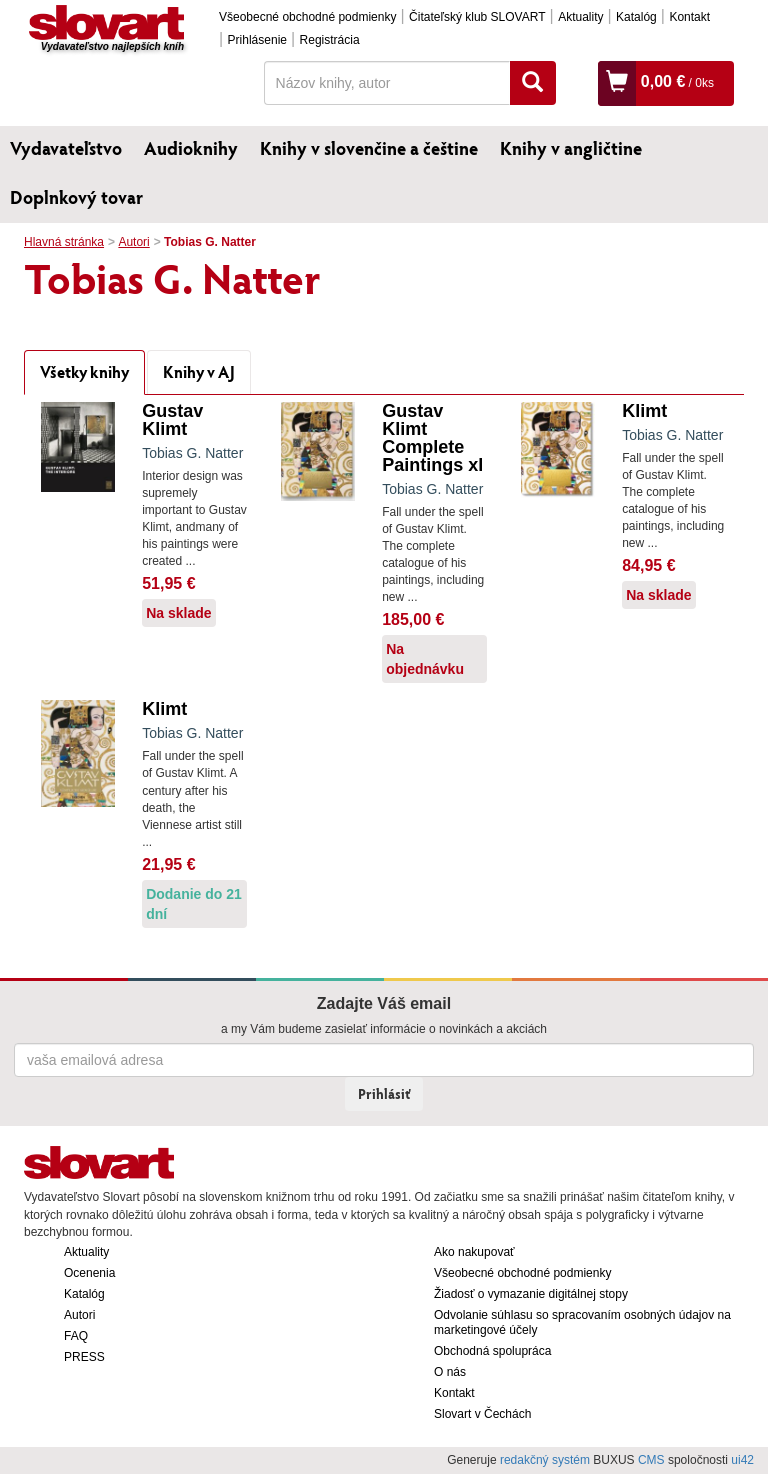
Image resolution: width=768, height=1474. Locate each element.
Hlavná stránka (64, 242)
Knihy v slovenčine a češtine (369, 148)
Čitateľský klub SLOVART (477, 17)
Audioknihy (191, 148)
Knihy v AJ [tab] (199, 371)
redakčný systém (545, 1460)
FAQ (76, 1336)
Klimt (644, 411)
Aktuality (580, 17)
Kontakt (689, 17)
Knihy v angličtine (571, 148)
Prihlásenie (257, 40)
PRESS (84, 1357)
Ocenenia (89, 1273)
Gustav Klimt (172, 420)
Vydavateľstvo (66, 148)
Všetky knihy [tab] (84, 371)
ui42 (742, 1460)
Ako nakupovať (474, 1252)
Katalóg (636, 17)
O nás (450, 1372)
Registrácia (330, 40)
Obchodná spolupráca (492, 1351)
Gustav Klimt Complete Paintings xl (432, 438)
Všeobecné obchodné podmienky (307, 17)
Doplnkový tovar (76, 197)
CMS (651, 1460)
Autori (133, 242)
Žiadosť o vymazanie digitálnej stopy (531, 1294)
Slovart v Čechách (482, 1414)
